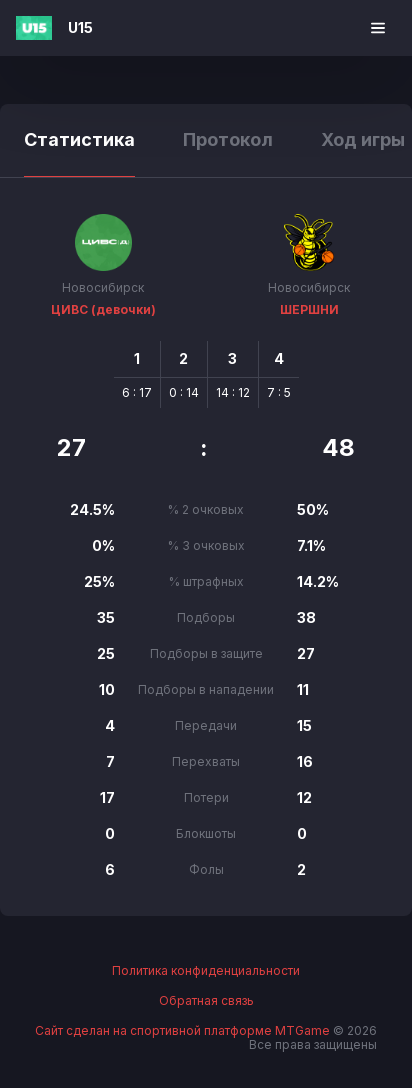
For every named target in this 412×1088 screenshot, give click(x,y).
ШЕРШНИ (309, 309)
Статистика (79, 139)
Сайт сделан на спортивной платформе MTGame (184, 1030)
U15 (80, 27)
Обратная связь (206, 1001)
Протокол (228, 139)
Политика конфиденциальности (206, 971)
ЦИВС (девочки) (103, 309)
